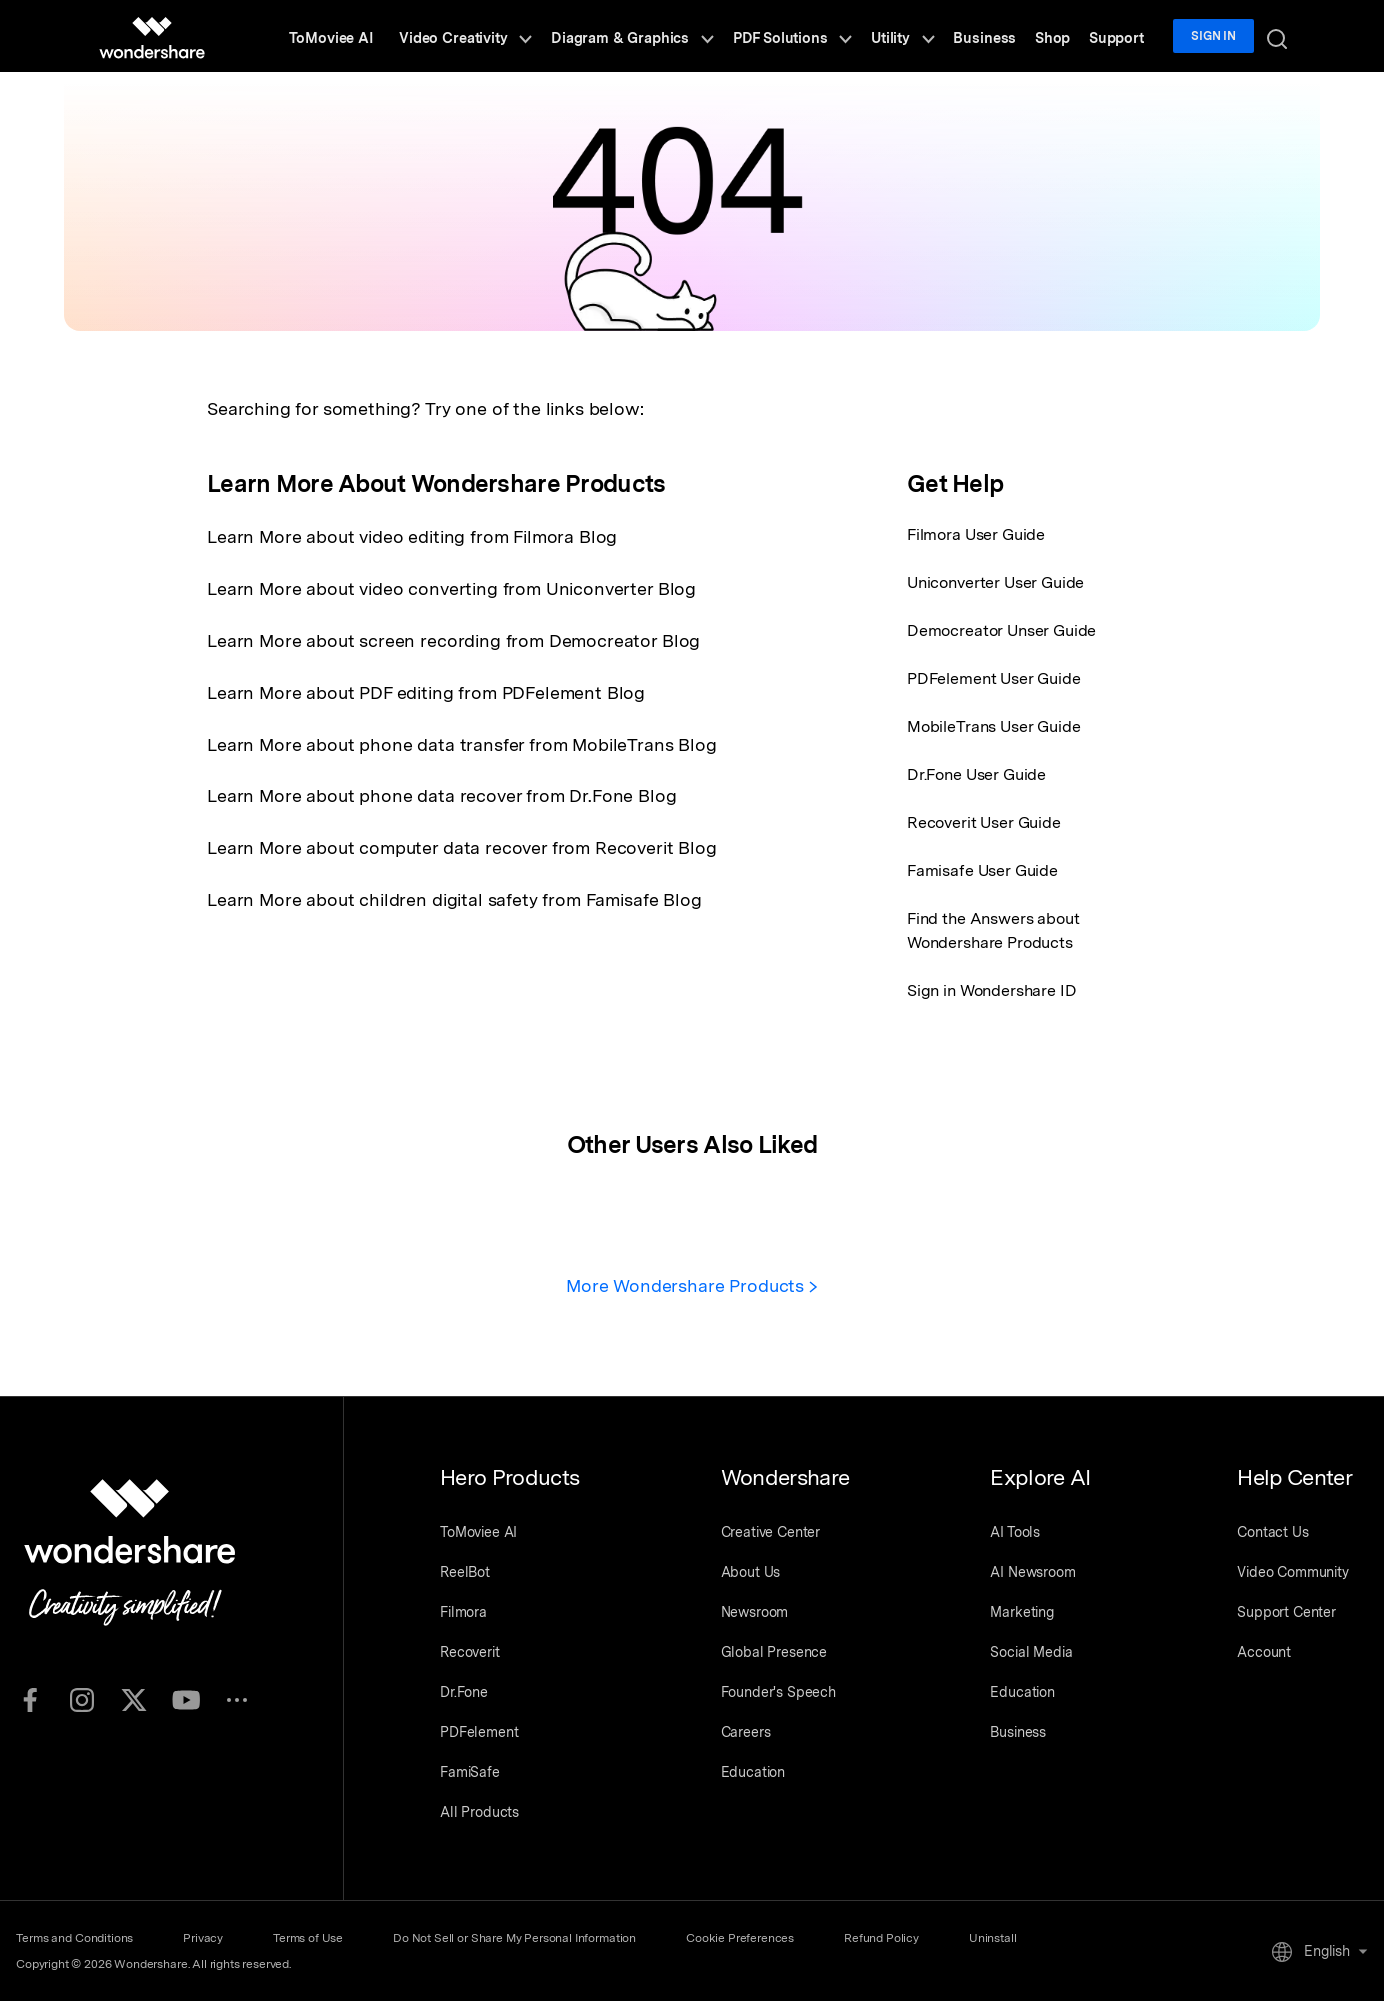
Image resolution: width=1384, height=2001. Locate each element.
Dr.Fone (464, 1691)
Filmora (463, 1611)
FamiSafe (470, 1771)
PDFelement (479, 1731)
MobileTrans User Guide (993, 726)
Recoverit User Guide (984, 822)
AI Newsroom (1032, 1571)
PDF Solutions (818, 36)
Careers (746, 1731)
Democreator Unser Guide (1001, 630)
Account (1264, 1651)
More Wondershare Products (692, 1285)
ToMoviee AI (371, 36)
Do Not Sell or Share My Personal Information (520, 1937)
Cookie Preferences (748, 1937)
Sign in (1217, 36)
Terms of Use (312, 1937)
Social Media (1031, 1651)
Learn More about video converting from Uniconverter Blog (452, 587)
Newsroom (755, 1611)
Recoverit (470, 1651)
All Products (479, 1811)
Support (1122, 36)
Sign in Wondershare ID (991, 990)
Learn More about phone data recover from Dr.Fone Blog (443, 791)
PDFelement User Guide (994, 678)
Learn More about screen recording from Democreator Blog (455, 638)
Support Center (1286, 1611)
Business (1000, 36)
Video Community (1293, 1571)
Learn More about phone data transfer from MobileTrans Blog (463, 740)
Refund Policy (891, 1937)
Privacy (205, 1937)
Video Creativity (502, 36)
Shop (1063, 36)
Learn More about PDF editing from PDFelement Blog (427, 689)
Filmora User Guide (976, 534)
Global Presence (774, 1651)
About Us (751, 1571)
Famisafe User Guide (982, 870)
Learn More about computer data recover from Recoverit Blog (463, 842)
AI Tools (1015, 1531)
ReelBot (465, 1571)
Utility (923, 36)
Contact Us (1272, 1531)
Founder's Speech (778, 1691)
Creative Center (771, 1531)
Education (753, 1771)
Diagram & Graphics (665, 36)
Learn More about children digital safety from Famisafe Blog (456, 893)
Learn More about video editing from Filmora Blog (413, 536)
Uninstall (1005, 1937)
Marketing (1022, 1611)
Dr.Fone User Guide (976, 774)
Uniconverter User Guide (995, 582)
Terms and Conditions (74, 1937)
